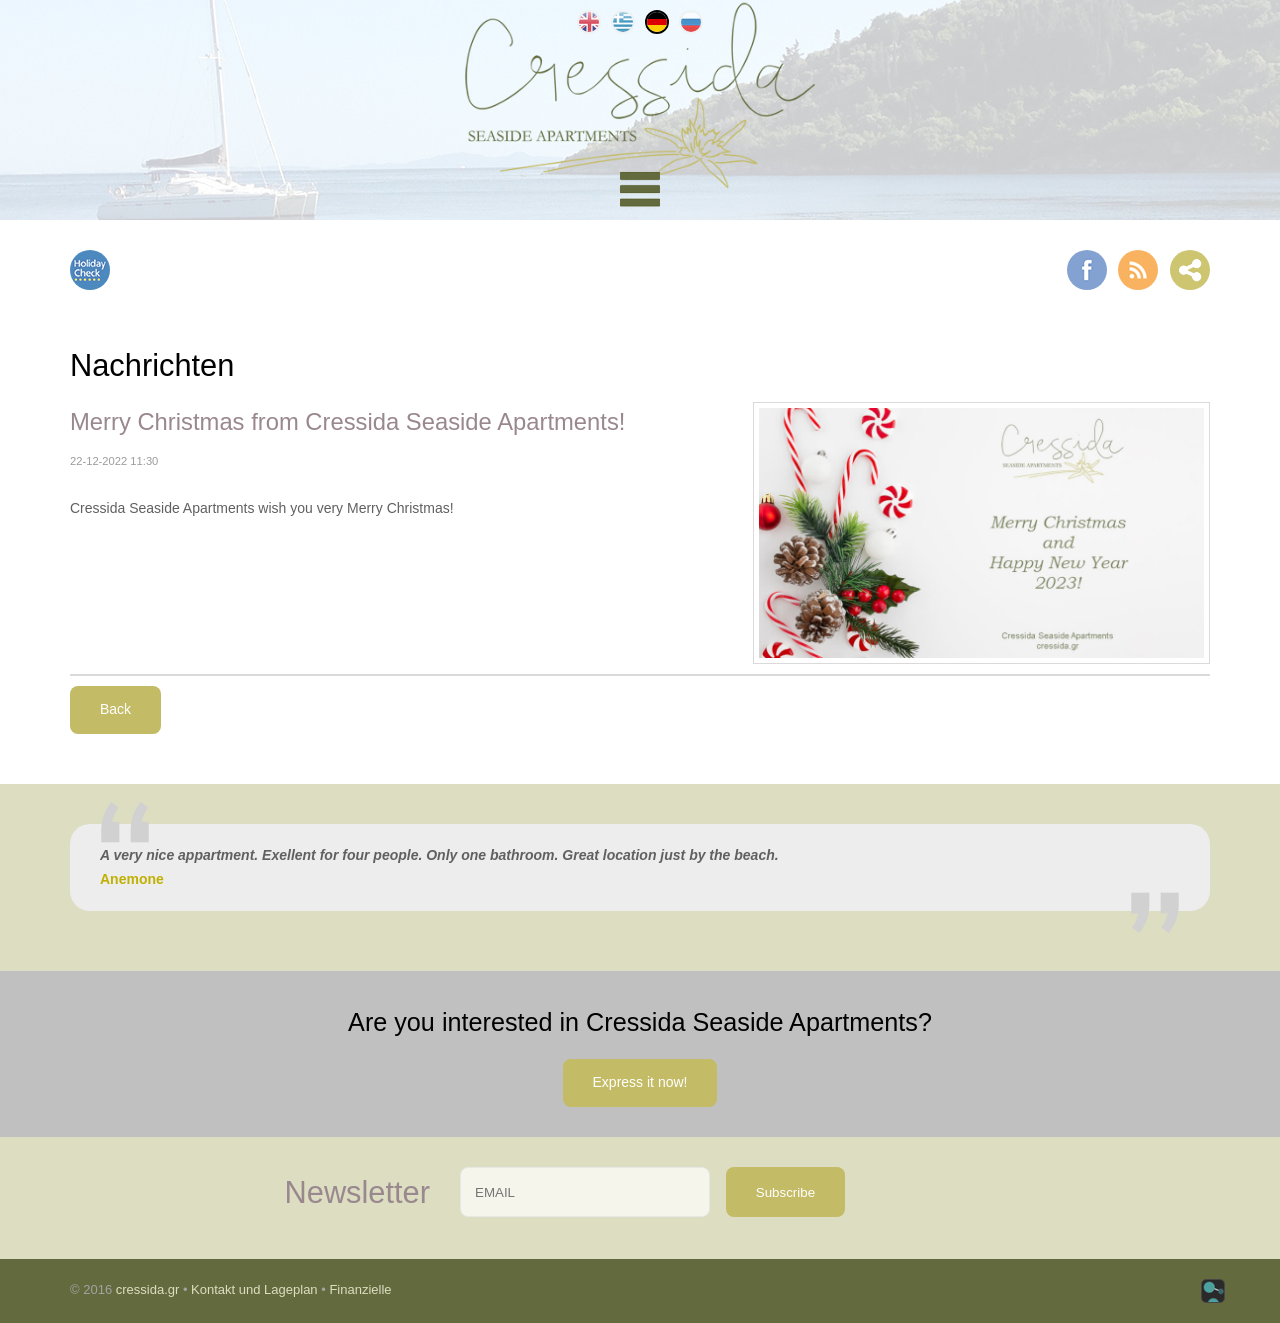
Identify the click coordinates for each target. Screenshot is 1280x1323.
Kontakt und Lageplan (254, 1289)
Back (115, 709)
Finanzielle (360, 1289)
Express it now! (640, 1082)
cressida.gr (148, 1289)
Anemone (132, 879)
